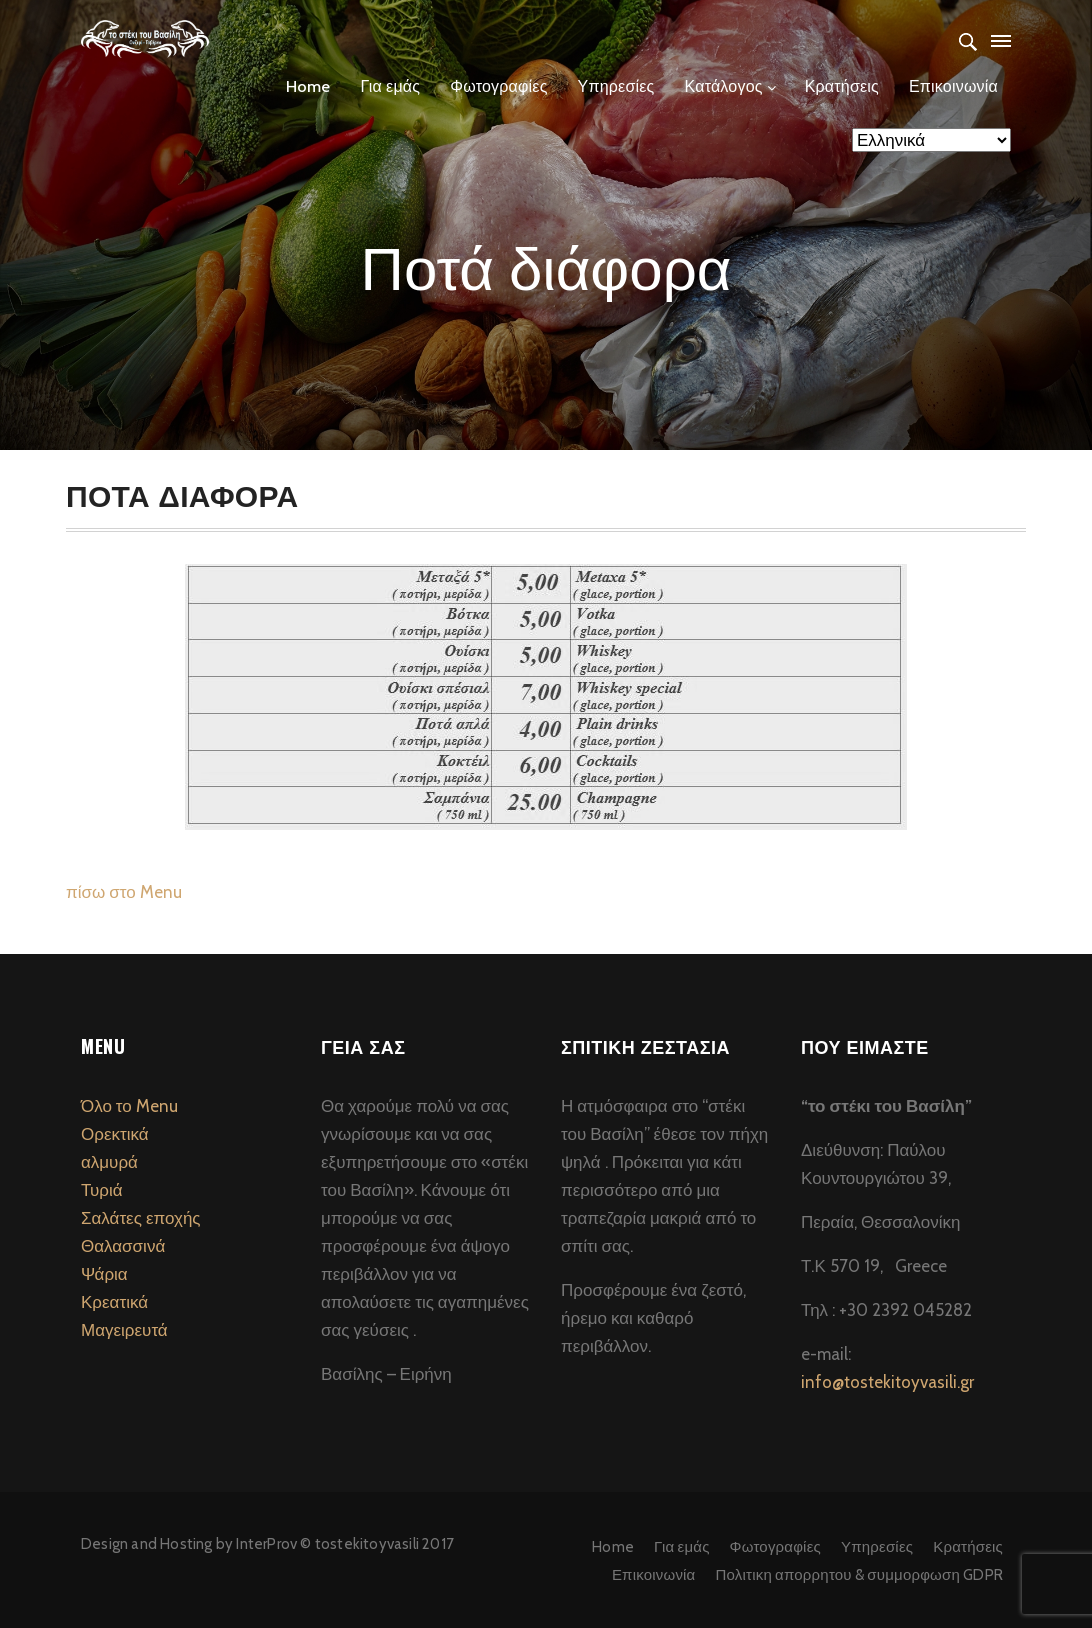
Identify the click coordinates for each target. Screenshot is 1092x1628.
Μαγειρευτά (124, 1330)
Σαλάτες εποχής (141, 1218)
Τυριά (102, 1190)
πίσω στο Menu (124, 892)
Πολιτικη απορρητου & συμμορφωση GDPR (860, 1575)
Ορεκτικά (115, 1134)
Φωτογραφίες (498, 86)
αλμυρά (109, 1162)
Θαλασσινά (123, 1246)
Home (308, 86)
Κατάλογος (724, 86)
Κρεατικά (114, 1302)
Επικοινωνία (953, 86)
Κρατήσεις (842, 86)
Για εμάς (390, 86)
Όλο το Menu (129, 1106)
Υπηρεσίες (616, 86)
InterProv (265, 1544)
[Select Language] (931, 140)
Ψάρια (104, 1274)
